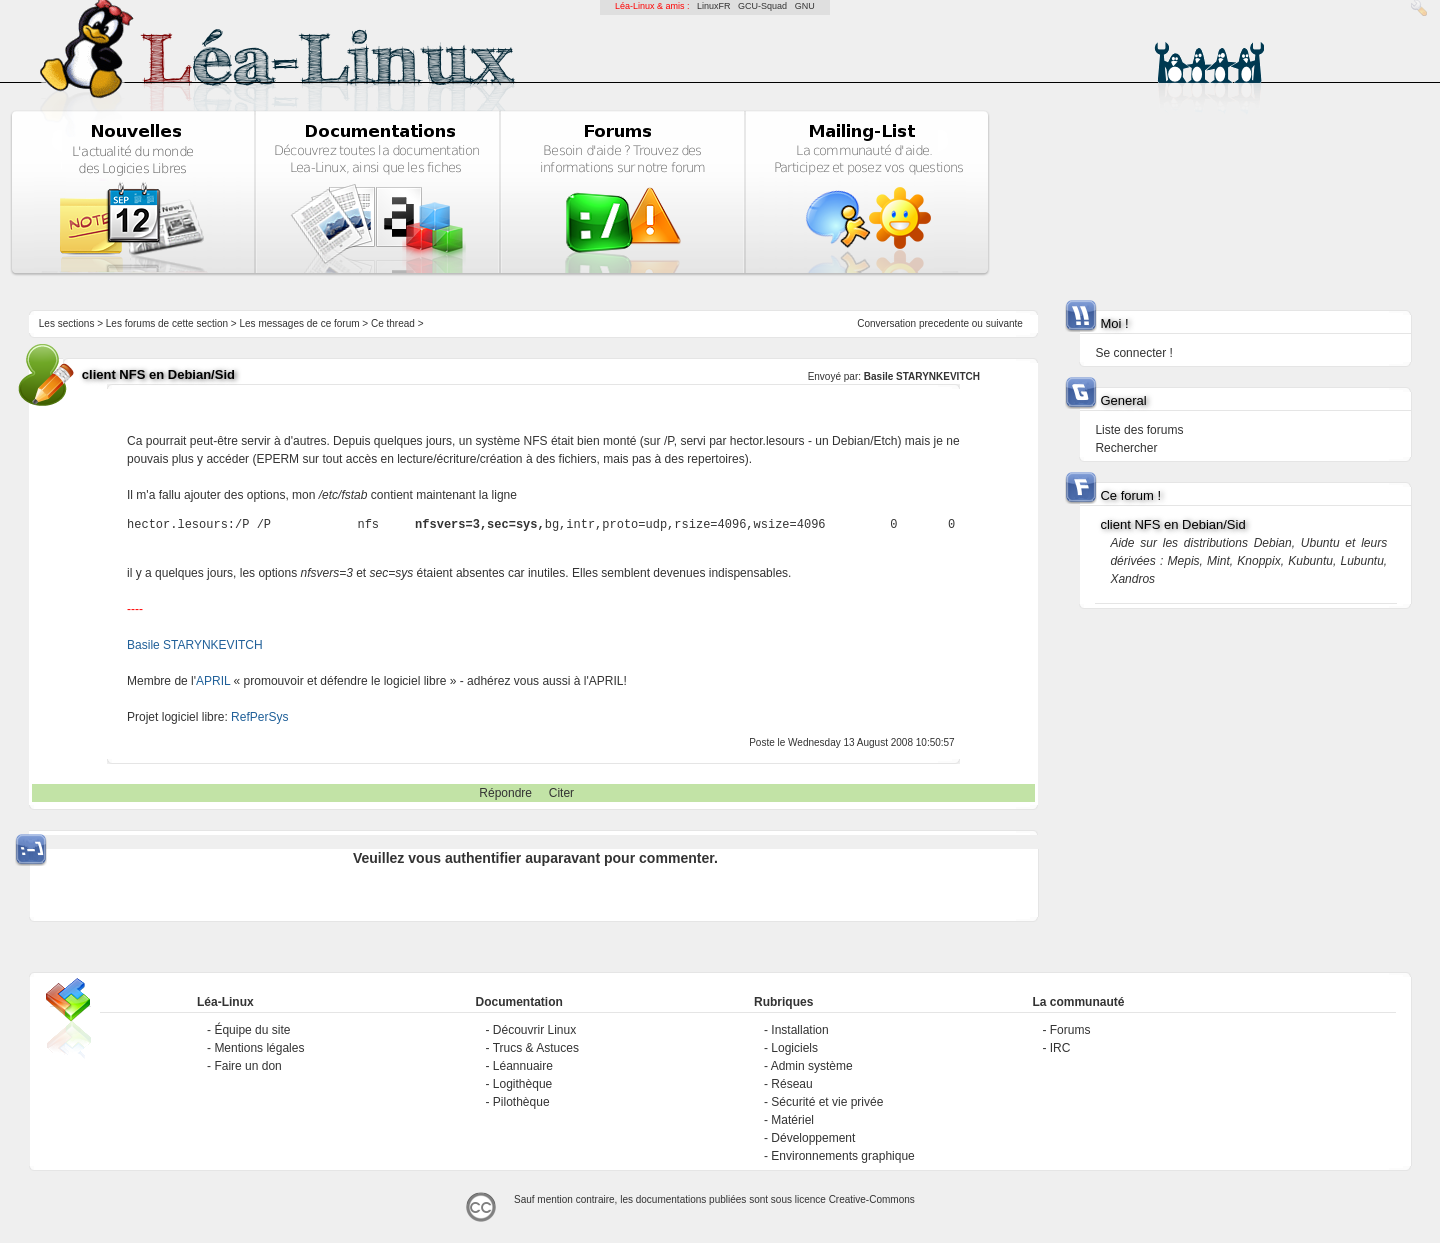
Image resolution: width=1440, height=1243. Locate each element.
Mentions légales (259, 1048)
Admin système (812, 1066)
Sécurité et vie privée (827, 1102)
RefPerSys (259, 717)
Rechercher (1126, 448)
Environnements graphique (842, 1156)
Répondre (505, 793)
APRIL (213, 681)
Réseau (791, 1084)
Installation (799, 1030)
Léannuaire (523, 1066)
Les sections (67, 323)
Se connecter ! (1133, 353)
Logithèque (522, 1084)
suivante (1004, 323)
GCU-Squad (762, 6)
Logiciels (794, 1048)
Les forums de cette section (167, 323)
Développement (813, 1138)
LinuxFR (714, 6)
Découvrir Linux (534, 1030)
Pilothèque (521, 1102)
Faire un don (247, 1066)
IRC (1060, 1048)
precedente (944, 323)
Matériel (792, 1120)
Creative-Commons (872, 1199)
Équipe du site (252, 1030)
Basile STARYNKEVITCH (922, 376)
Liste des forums (1139, 430)
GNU (805, 6)
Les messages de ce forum (300, 323)
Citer (561, 793)
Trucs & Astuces (536, 1048)
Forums (1070, 1030)
